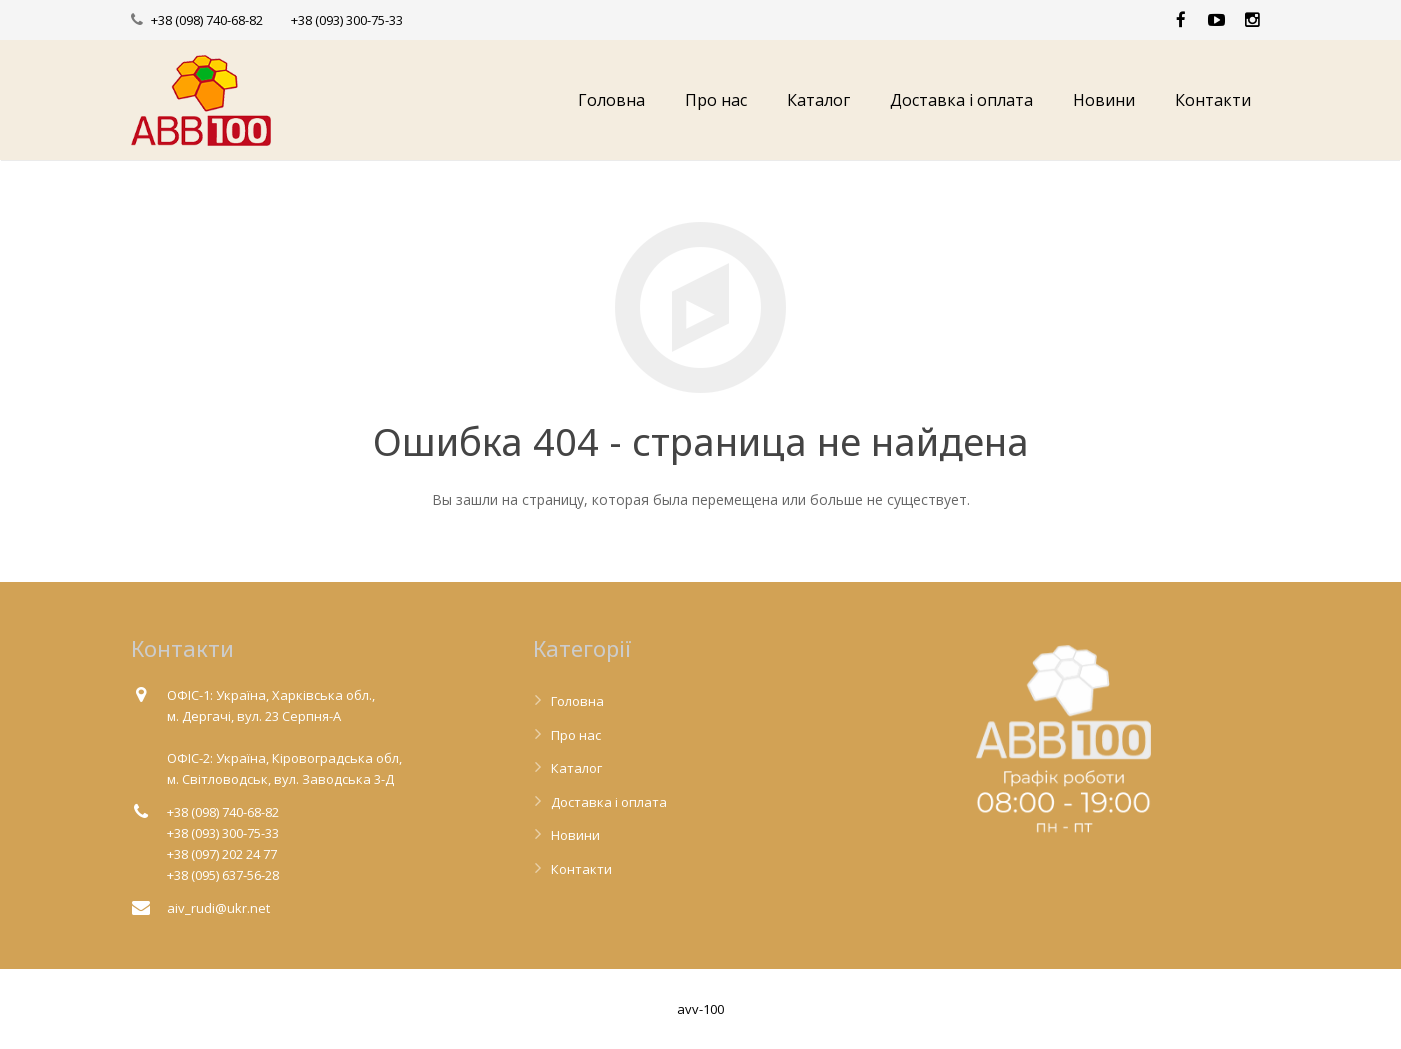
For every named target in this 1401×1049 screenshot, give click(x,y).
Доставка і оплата (609, 802)
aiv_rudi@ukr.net (218, 908)
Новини (575, 835)
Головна (577, 701)
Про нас (576, 735)
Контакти (581, 869)
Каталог (576, 768)
